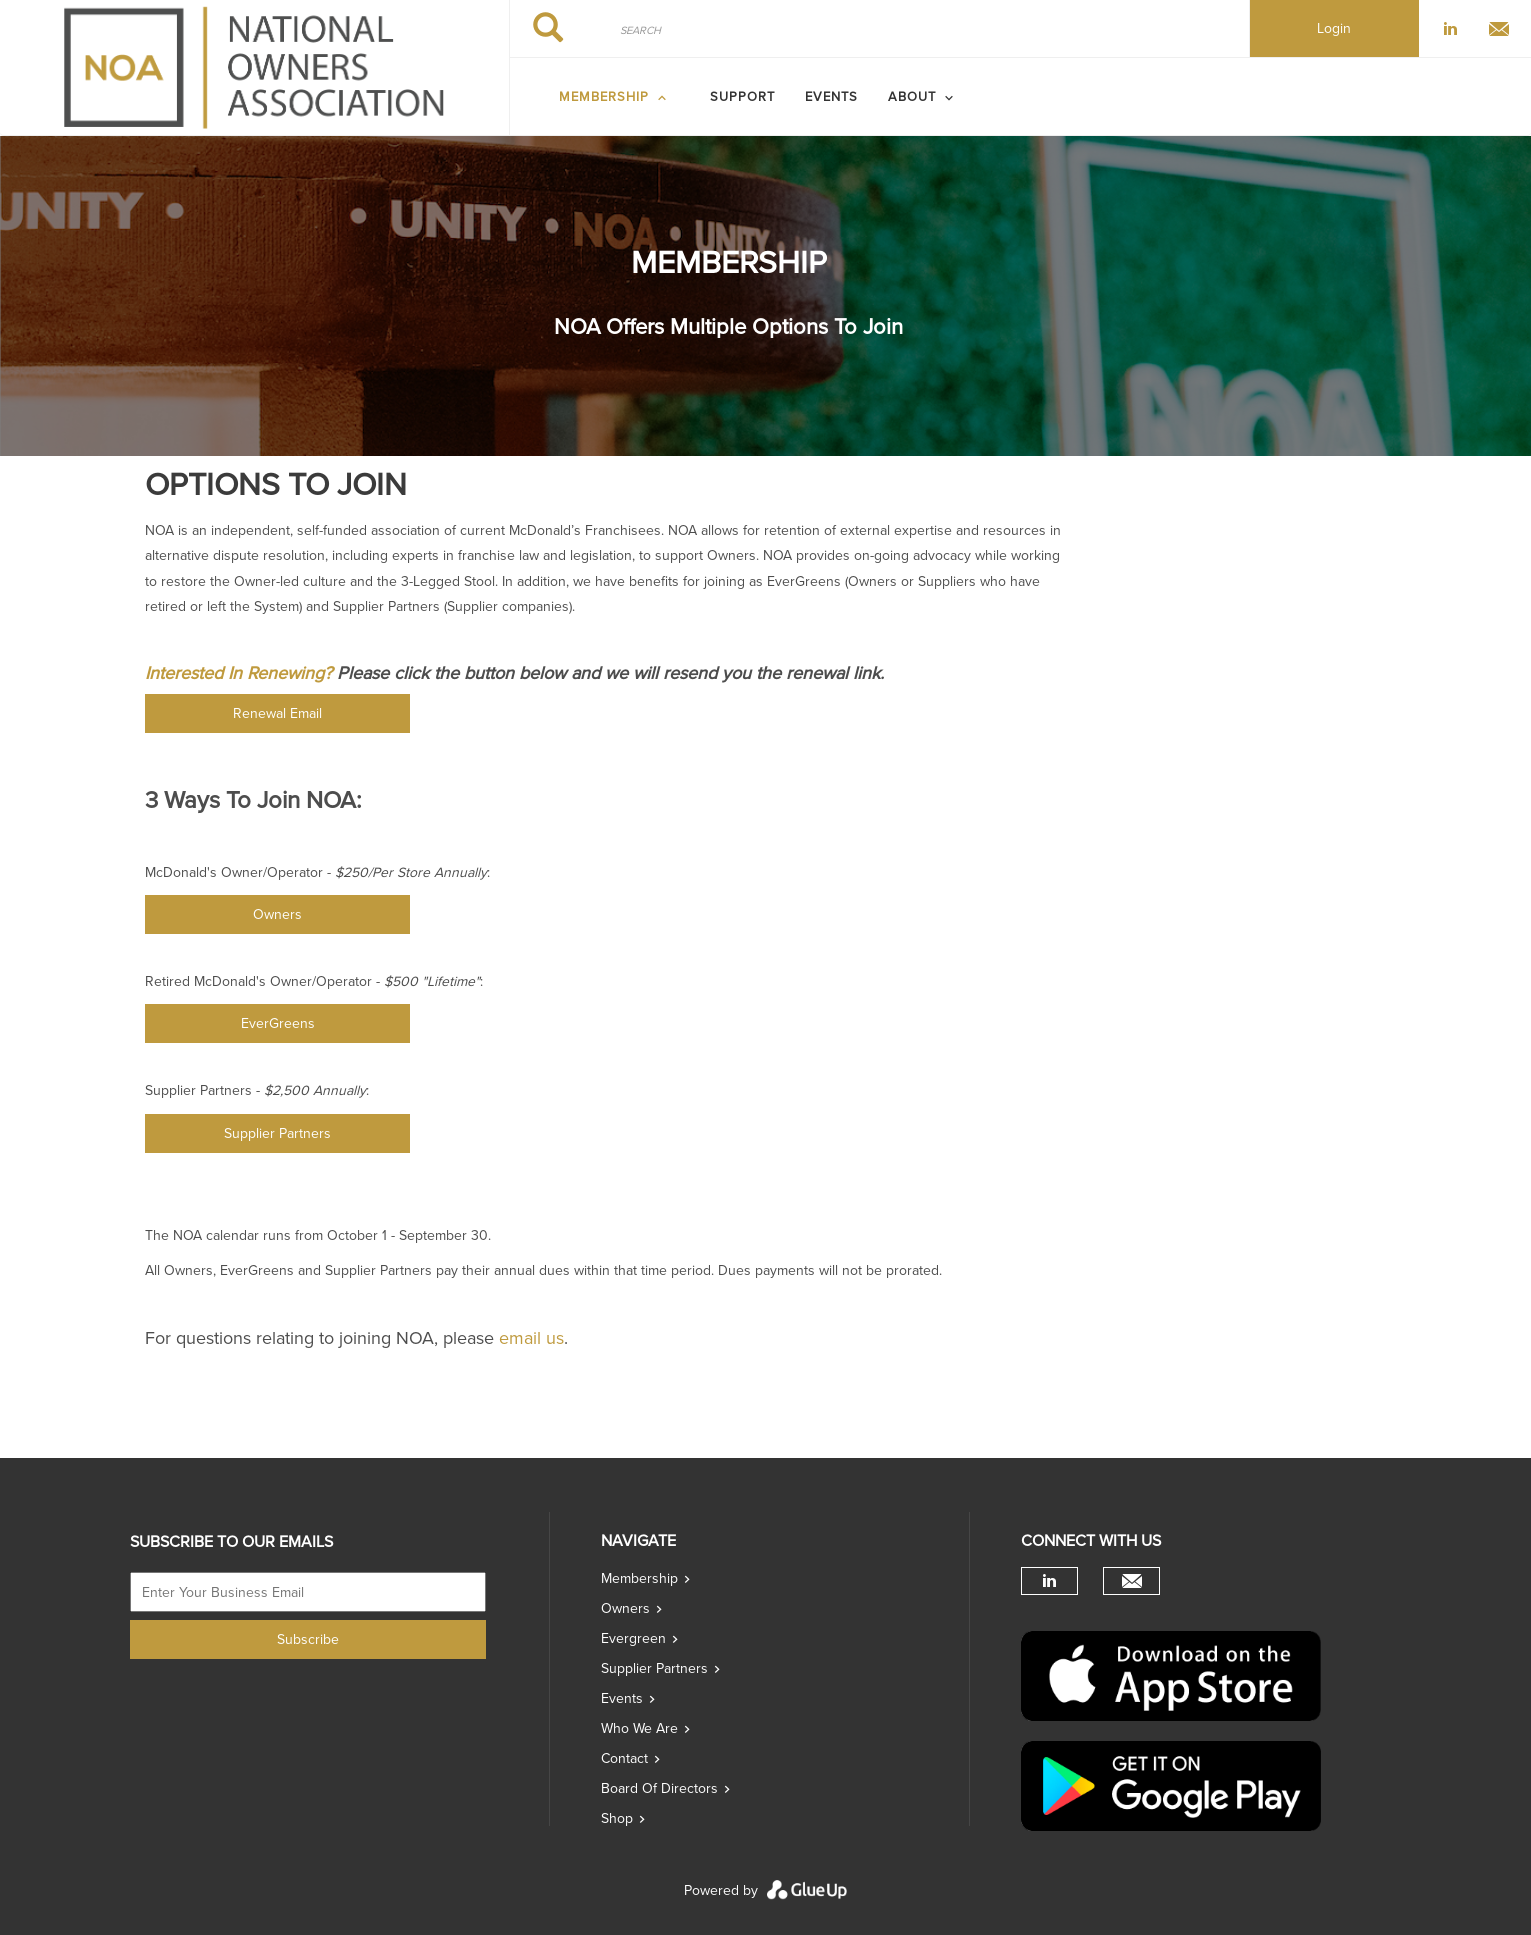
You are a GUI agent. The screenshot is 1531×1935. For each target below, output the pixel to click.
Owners (277, 914)
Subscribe (308, 1639)
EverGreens (278, 1023)
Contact (624, 1758)
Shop (617, 1818)
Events (831, 97)
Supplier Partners (277, 1133)
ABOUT (912, 97)
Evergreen (633, 1638)
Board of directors (659, 1788)
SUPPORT (742, 97)
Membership (639, 1578)
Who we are (639, 1728)
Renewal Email (277, 713)
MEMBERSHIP (604, 97)
